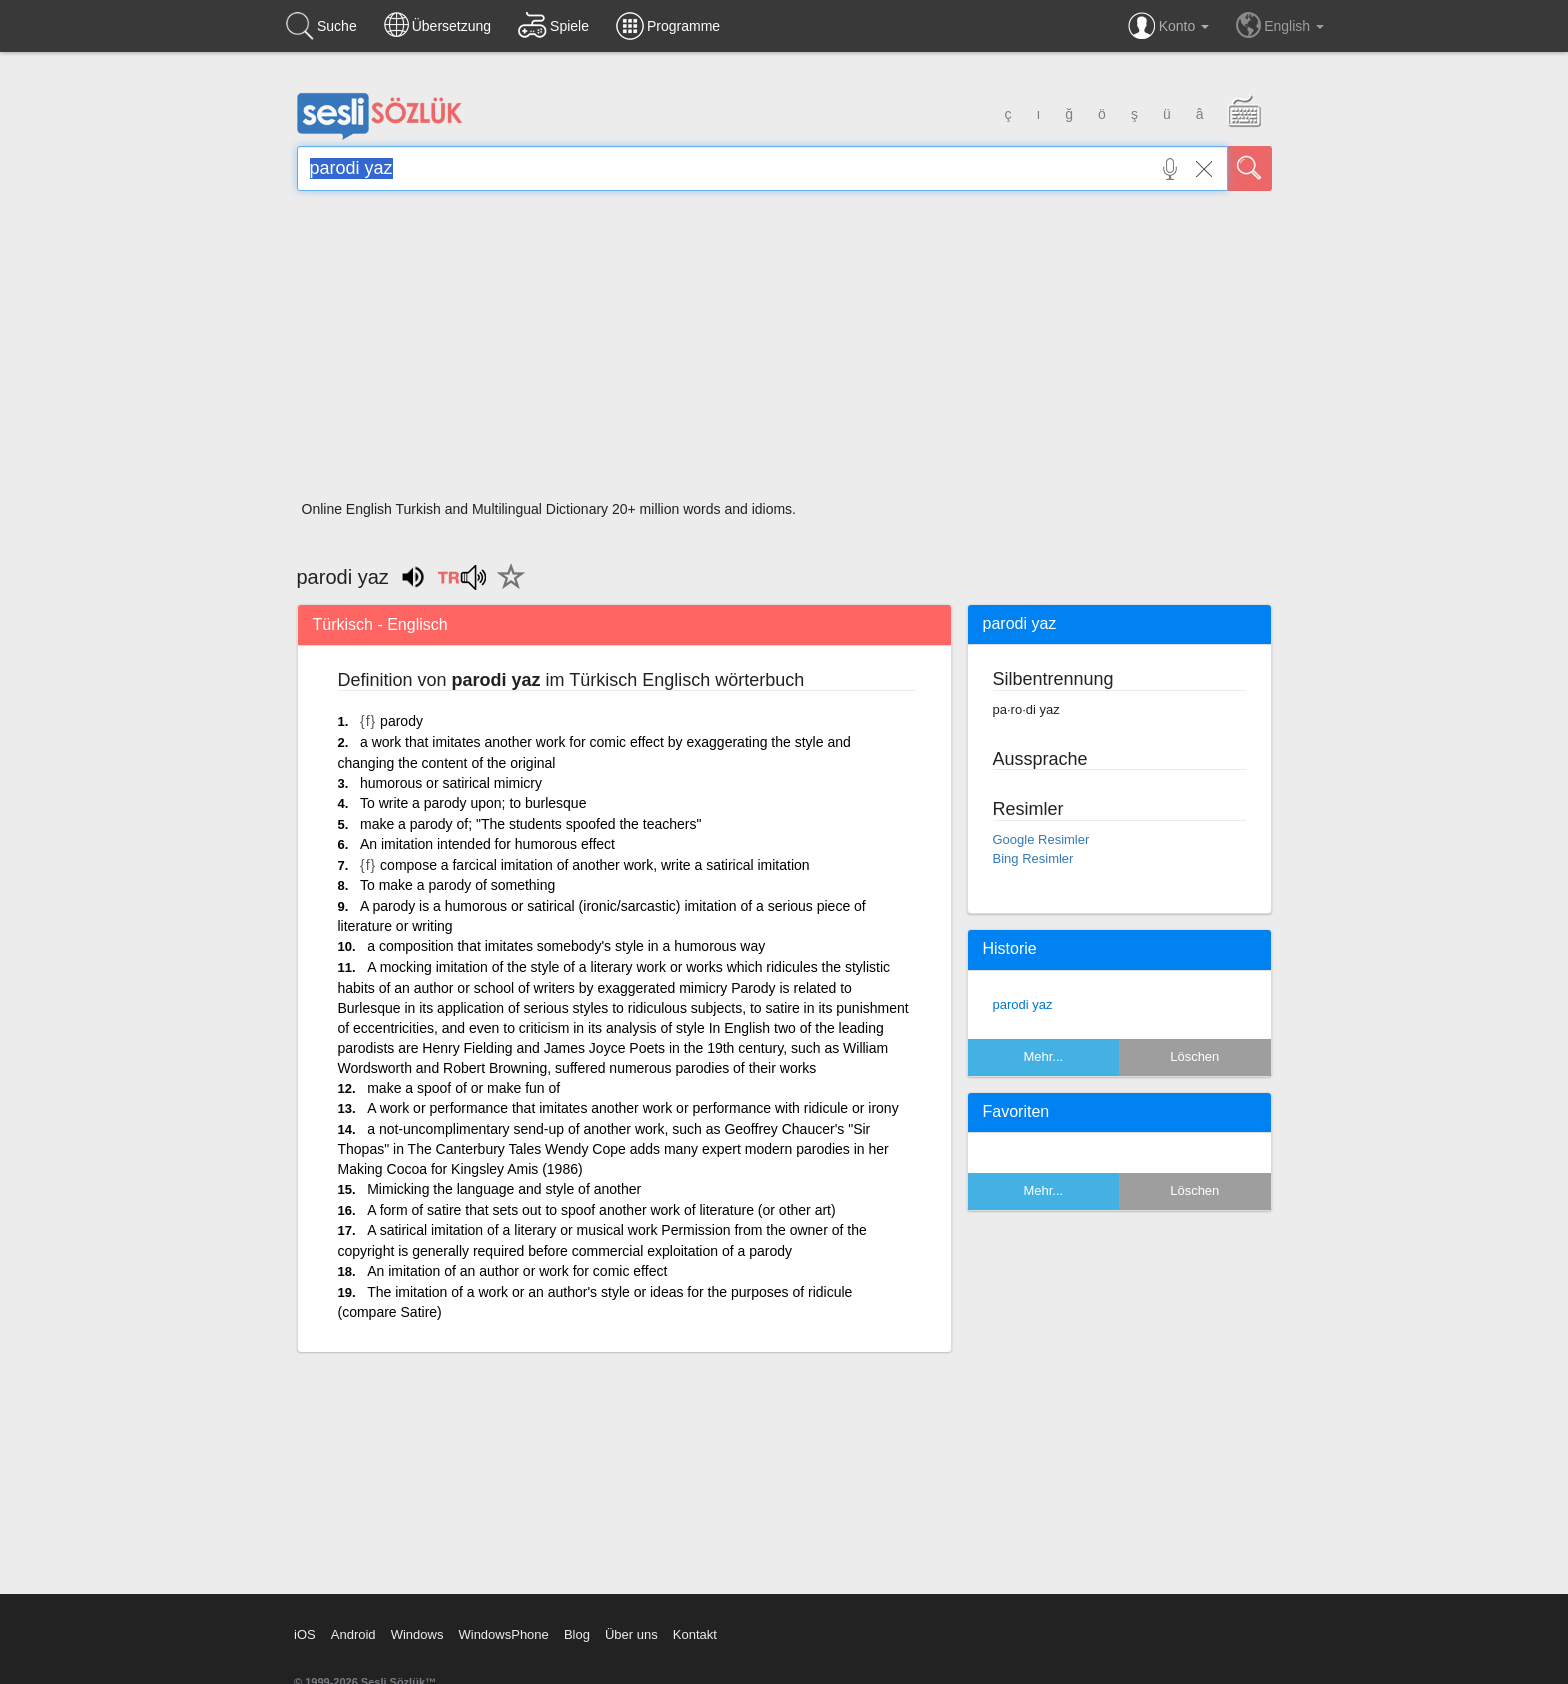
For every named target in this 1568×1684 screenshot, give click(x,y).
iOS (305, 1634)
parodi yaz (1023, 1004)
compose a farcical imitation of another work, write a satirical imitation (595, 865)
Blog (577, 1634)
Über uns (631, 1634)
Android (353, 1634)
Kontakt (695, 1634)
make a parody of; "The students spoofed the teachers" (530, 824)
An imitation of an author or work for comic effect (517, 1271)
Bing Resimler (1033, 858)
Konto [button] (1168, 26)
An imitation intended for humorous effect (487, 844)
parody (401, 721)
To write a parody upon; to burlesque (473, 803)
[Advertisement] (784, 352)
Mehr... (1043, 1056)
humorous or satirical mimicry (451, 783)
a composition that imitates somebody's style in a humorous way (566, 946)
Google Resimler (1041, 839)
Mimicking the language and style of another (504, 1189)
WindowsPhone (503, 1634)
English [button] (1280, 25)
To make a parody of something (457, 885)
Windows (417, 1634)
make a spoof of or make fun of (463, 1088)
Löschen (1194, 1056)
